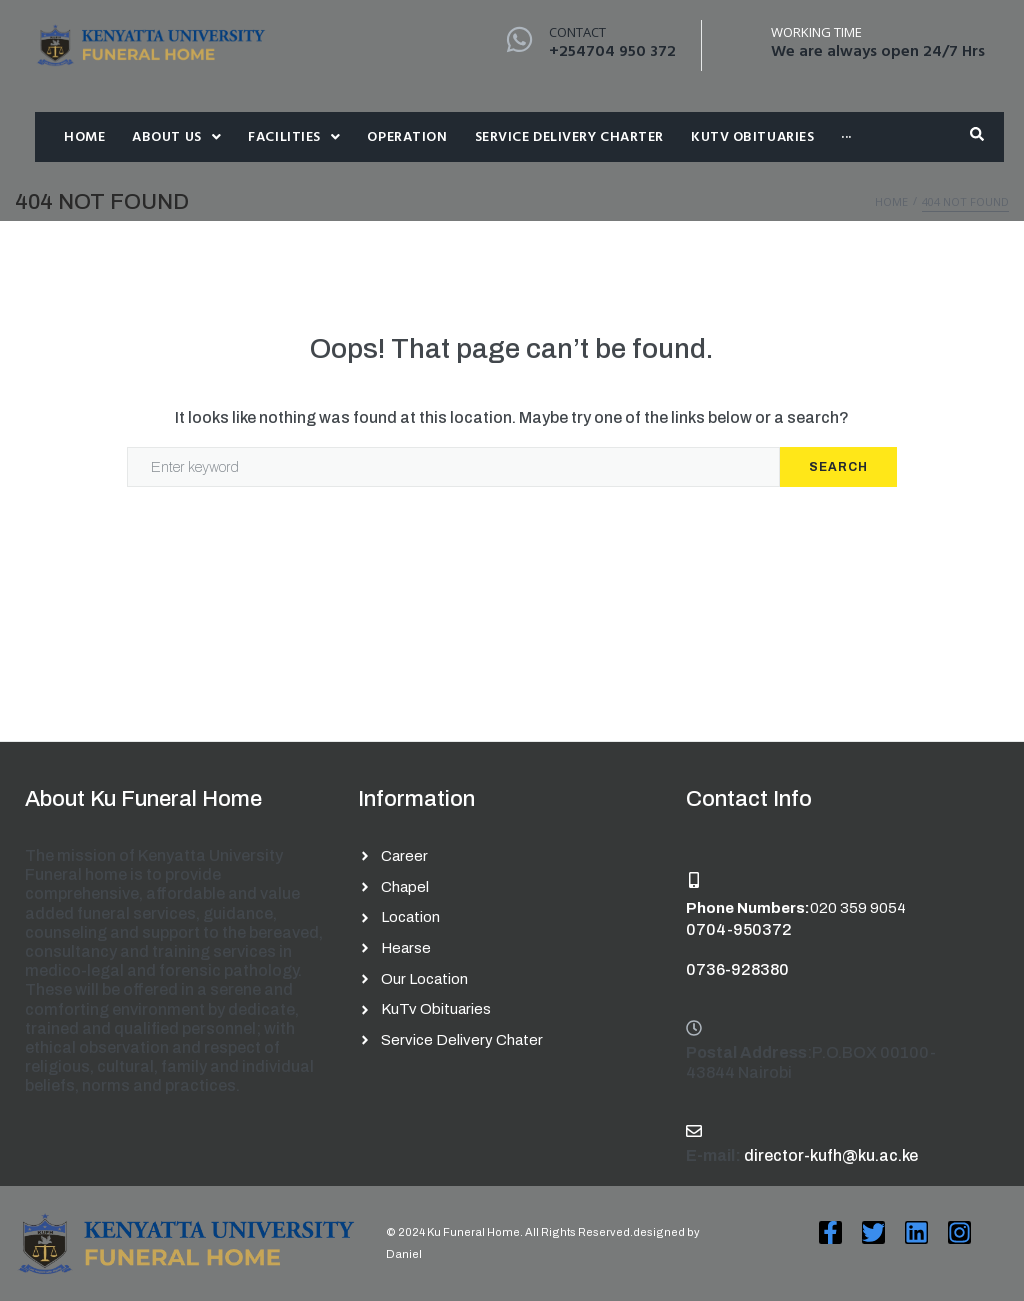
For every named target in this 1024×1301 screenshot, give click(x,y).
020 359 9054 (858, 908)
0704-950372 (739, 929)
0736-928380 (737, 969)
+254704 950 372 (612, 52)
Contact (577, 32)
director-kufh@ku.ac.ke (831, 1155)
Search (838, 467)
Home (891, 201)
